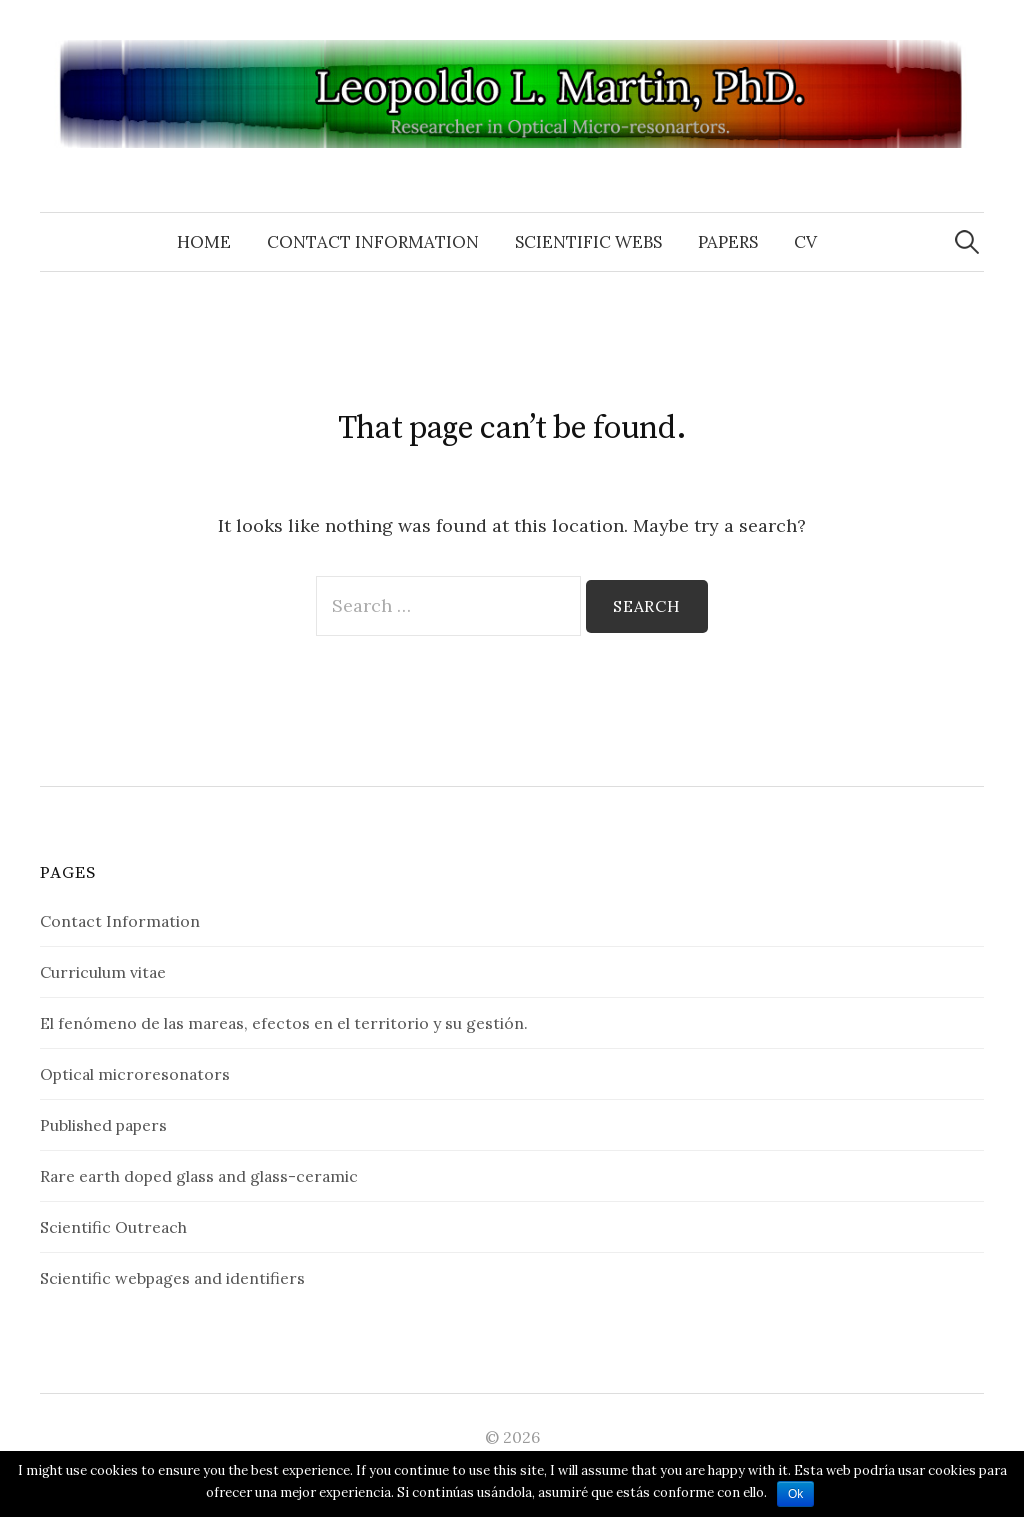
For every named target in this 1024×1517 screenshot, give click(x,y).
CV (805, 242)
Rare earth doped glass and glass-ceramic (199, 1176)
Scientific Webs (588, 242)
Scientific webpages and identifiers (172, 1278)
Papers (728, 242)
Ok (795, 1494)
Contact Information (373, 242)
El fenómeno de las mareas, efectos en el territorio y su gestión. (284, 1023)
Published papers (103, 1125)
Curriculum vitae (103, 972)
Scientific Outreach (113, 1227)
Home (204, 242)
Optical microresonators (135, 1074)
